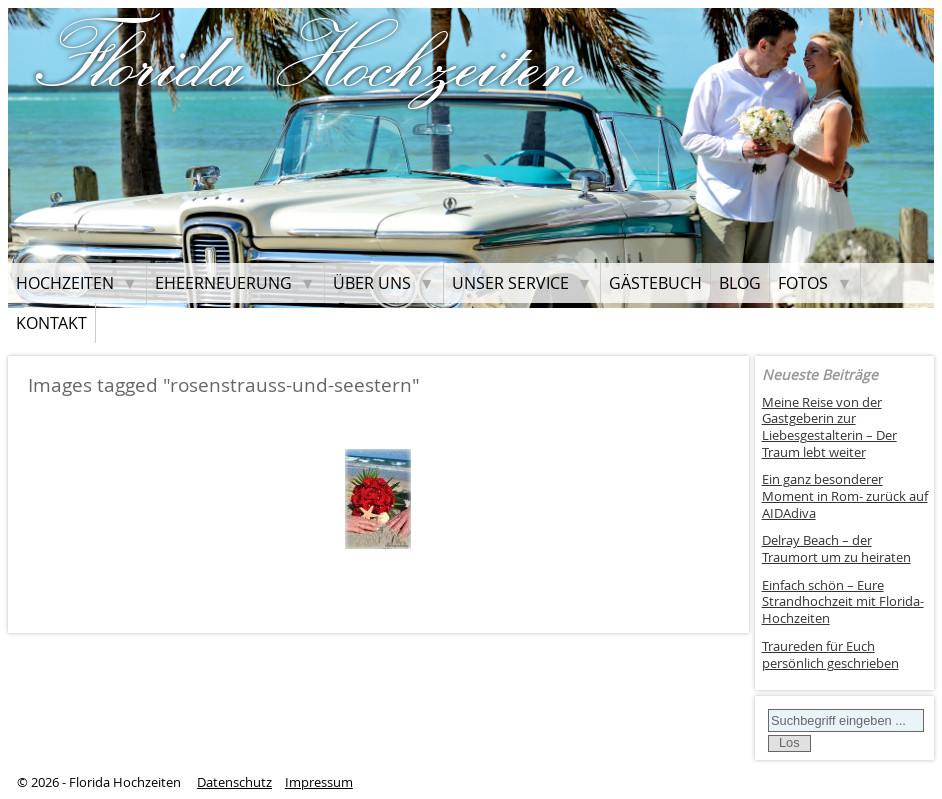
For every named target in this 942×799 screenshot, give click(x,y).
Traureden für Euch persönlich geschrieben (830, 655)
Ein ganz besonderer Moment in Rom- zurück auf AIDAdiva (845, 496)
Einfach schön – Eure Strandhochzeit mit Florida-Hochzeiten (843, 602)
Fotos (803, 283)
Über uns (372, 283)
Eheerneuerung (223, 283)
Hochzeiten (65, 283)
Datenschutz (234, 782)
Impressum (319, 782)
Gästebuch (655, 283)
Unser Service (510, 283)
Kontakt (51, 323)
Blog (740, 283)
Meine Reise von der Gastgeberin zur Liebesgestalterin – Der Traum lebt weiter (829, 427)
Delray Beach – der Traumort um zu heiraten (836, 549)
